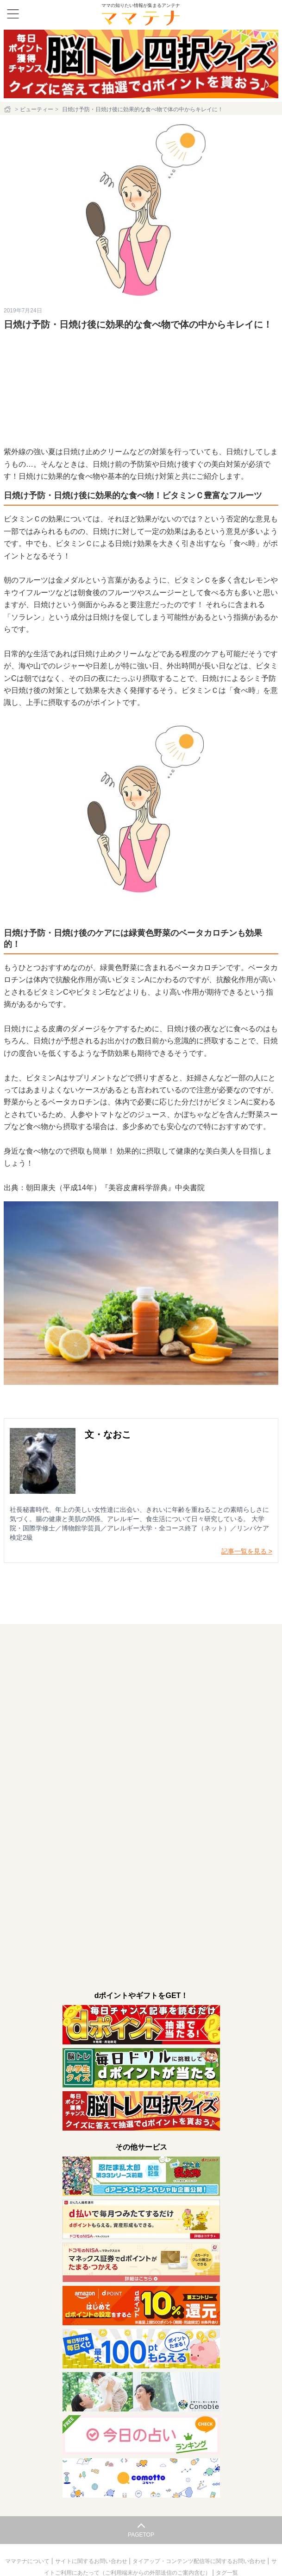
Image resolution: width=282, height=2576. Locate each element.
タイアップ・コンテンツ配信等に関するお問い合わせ (199, 2561)
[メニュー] (13, 14)
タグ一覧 (227, 2573)
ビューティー (36, 109)
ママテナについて (28, 2561)
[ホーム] (8, 109)
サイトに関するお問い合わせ (92, 2561)
